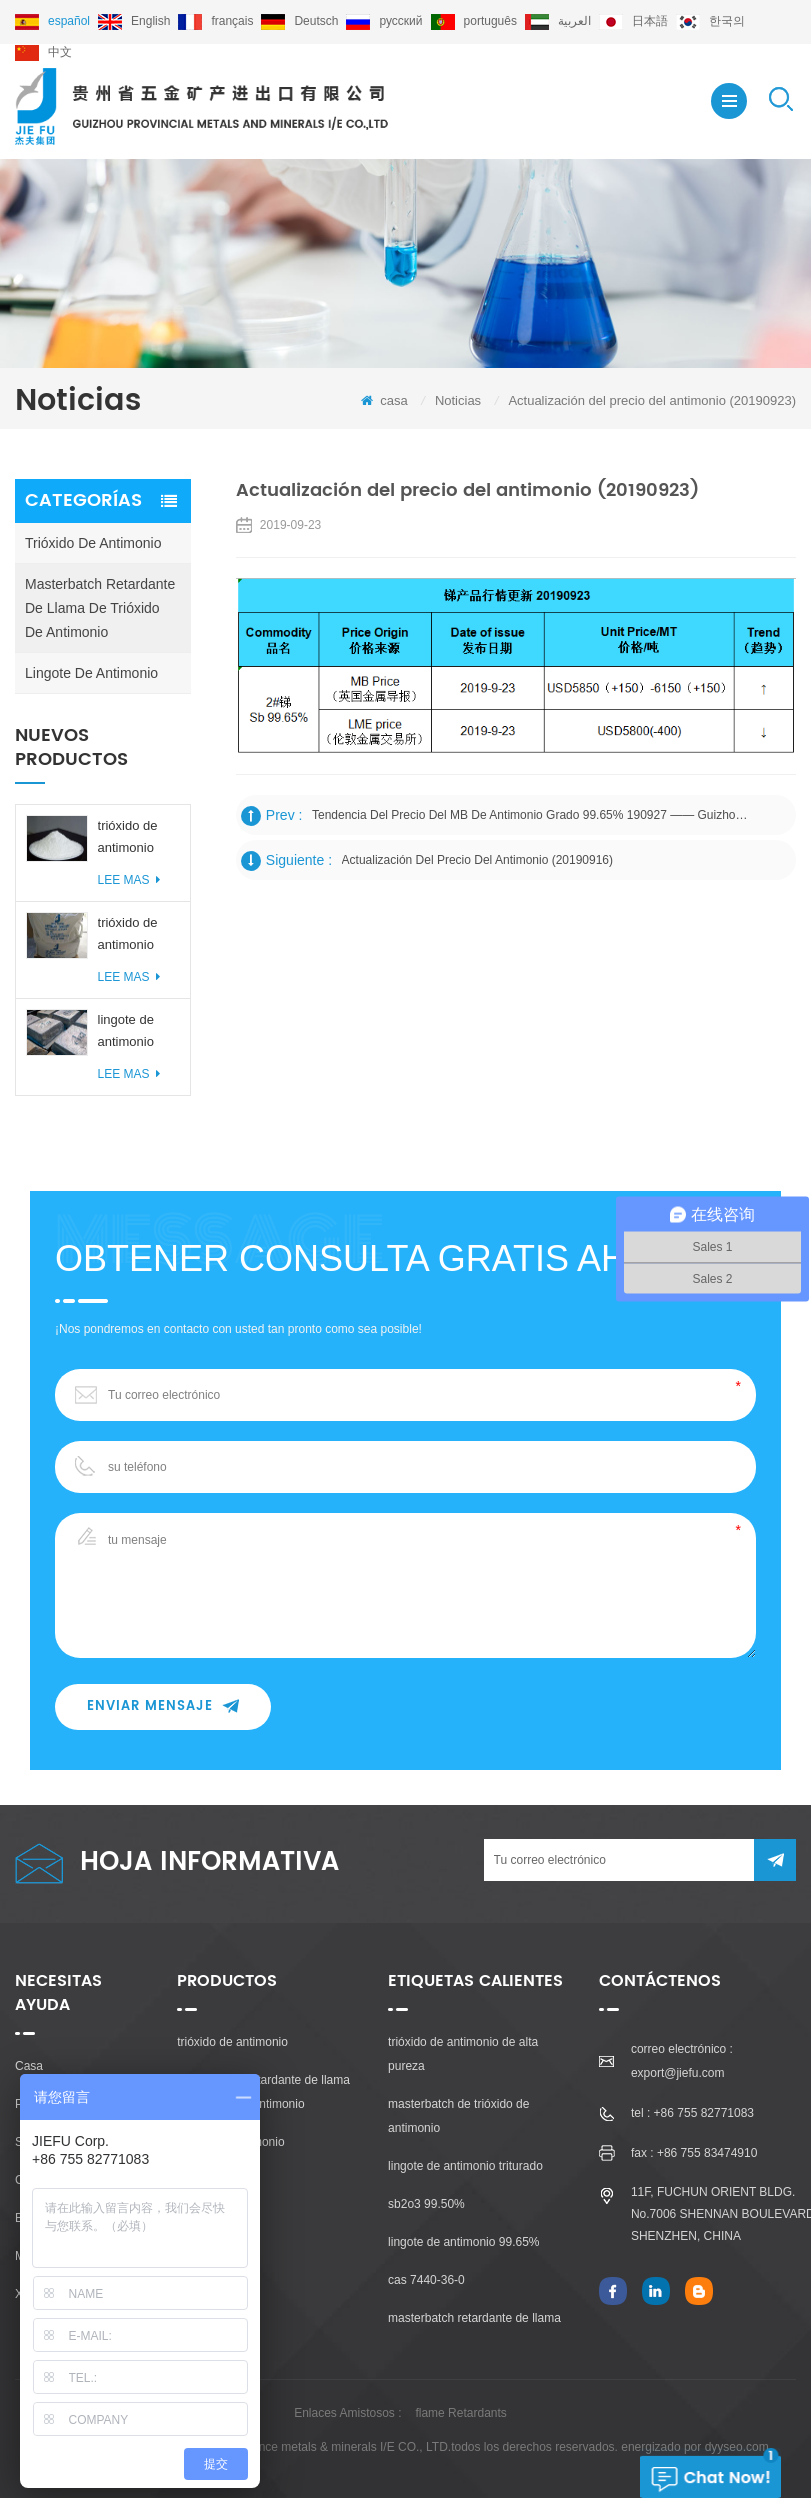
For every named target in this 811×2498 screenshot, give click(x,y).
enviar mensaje (163, 1706)
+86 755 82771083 (704, 2113)
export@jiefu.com (678, 2073)
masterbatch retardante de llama (474, 2318)
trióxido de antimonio (93, 543)
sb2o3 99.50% (426, 2204)
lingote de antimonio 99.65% (463, 2242)
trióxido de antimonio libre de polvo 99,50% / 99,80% (136, 838)
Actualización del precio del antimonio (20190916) (477, 860)
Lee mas (129, 880)
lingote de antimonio (91, 673)
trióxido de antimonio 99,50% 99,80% (128, 935)
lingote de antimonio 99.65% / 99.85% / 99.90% (126, 1032)
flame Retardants (460, 2413)
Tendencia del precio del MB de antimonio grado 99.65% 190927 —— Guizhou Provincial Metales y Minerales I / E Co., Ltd (532, 815)
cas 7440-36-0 (426, 2280)
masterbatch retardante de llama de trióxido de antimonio (100, 608)
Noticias (458, 400)
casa (384, 400)
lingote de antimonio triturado (465, 2166)
